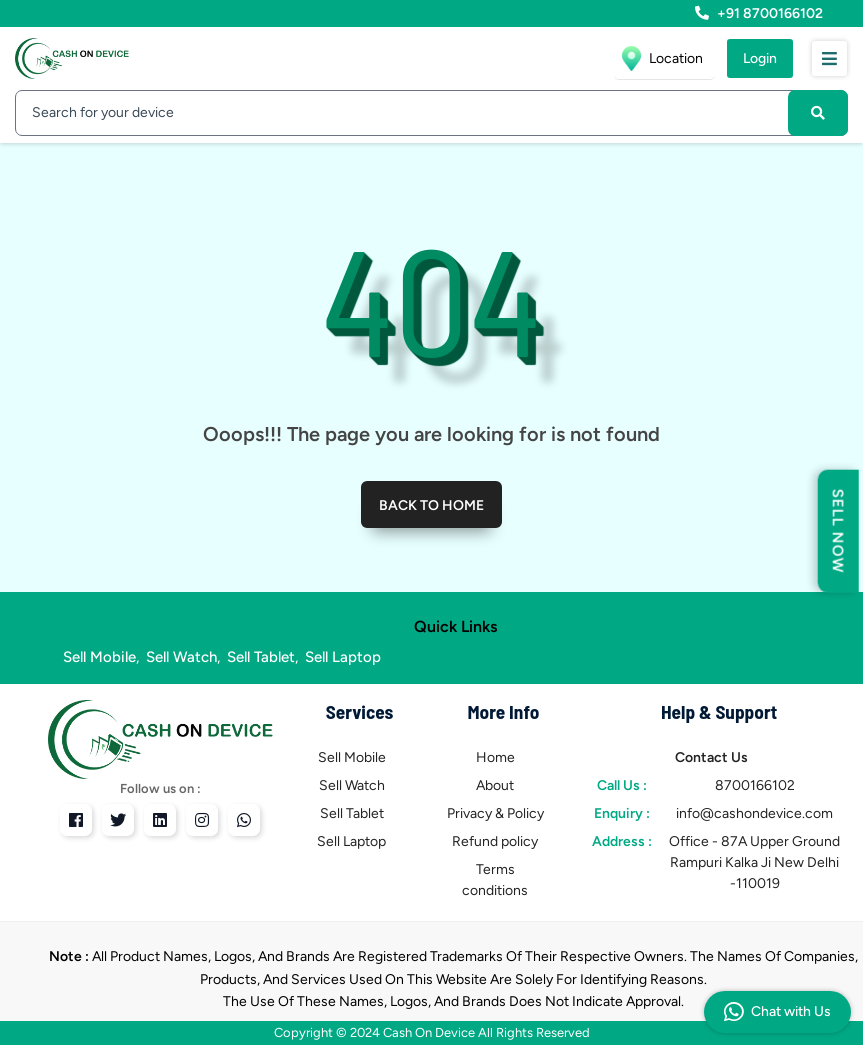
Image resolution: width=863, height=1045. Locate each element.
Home (495, 757)
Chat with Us (777, 1012)
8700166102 (755, 785)
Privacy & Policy (495, 813)
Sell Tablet (261, 657)
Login (760, 58)
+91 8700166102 (759, 13)
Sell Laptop (343, 657)
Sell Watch (181, 657)
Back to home (431, 505)
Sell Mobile (99, 657)
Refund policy (495, 841)
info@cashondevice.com (754, 813)
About (495, 785)
